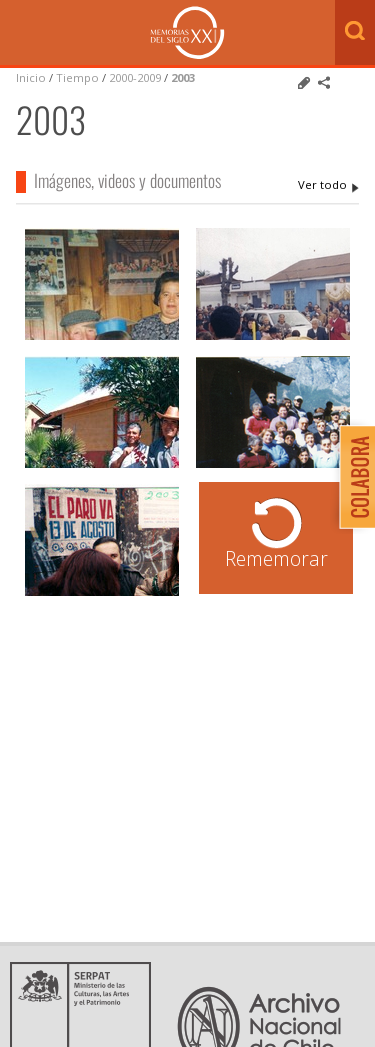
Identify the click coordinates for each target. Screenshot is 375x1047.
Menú (20, 34)
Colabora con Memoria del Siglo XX (352, 476)
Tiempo (77, 77)
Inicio (31, 77)
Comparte (324, 83)
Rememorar (276, 558)
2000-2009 (135, 77)
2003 (183, 77)
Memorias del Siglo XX (187, 32)
